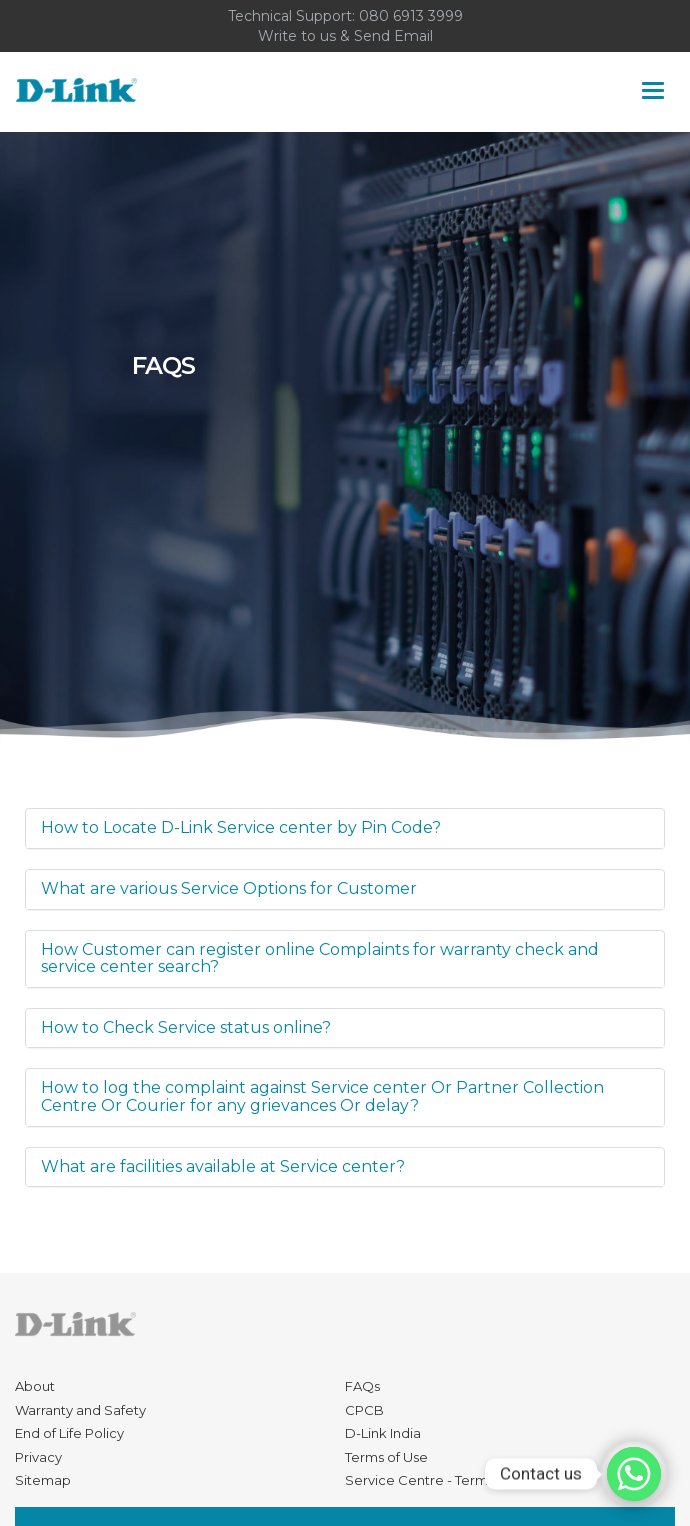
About (35, 1386)
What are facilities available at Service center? (223, 1166)
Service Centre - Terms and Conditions (470, 1480)
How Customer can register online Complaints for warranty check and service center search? (320, 958)
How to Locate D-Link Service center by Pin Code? (241, 827)
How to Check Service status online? (186, 1027)
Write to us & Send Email (345, 36)
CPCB (364, 1410)
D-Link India (383, 1433)
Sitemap (43, 1480)
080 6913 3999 (411, 16)
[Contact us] (634, 1474)
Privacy (38, 1457)
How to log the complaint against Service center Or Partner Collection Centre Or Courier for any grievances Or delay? (322, 1096)
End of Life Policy (69, 1433)
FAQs (362, 1386)
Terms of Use (386, 1457)
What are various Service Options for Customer (229, 888)
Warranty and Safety (80, 1410)
